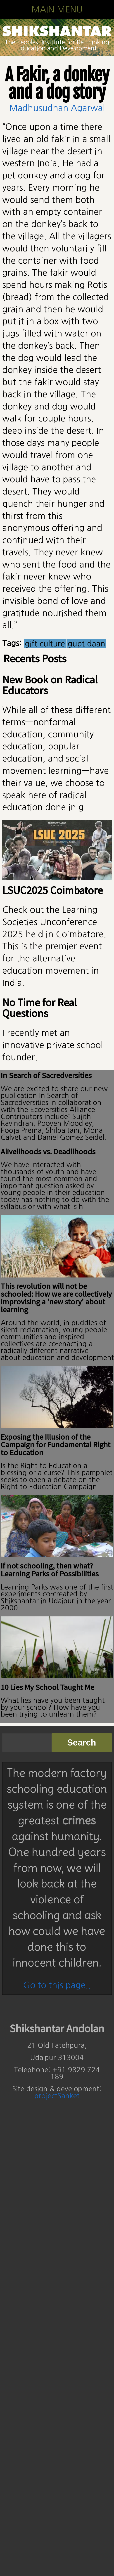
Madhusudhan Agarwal (57, 108)
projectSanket (57, 2095)
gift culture (45, 644)
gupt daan (86, 644)
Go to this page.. (57, 1985)
